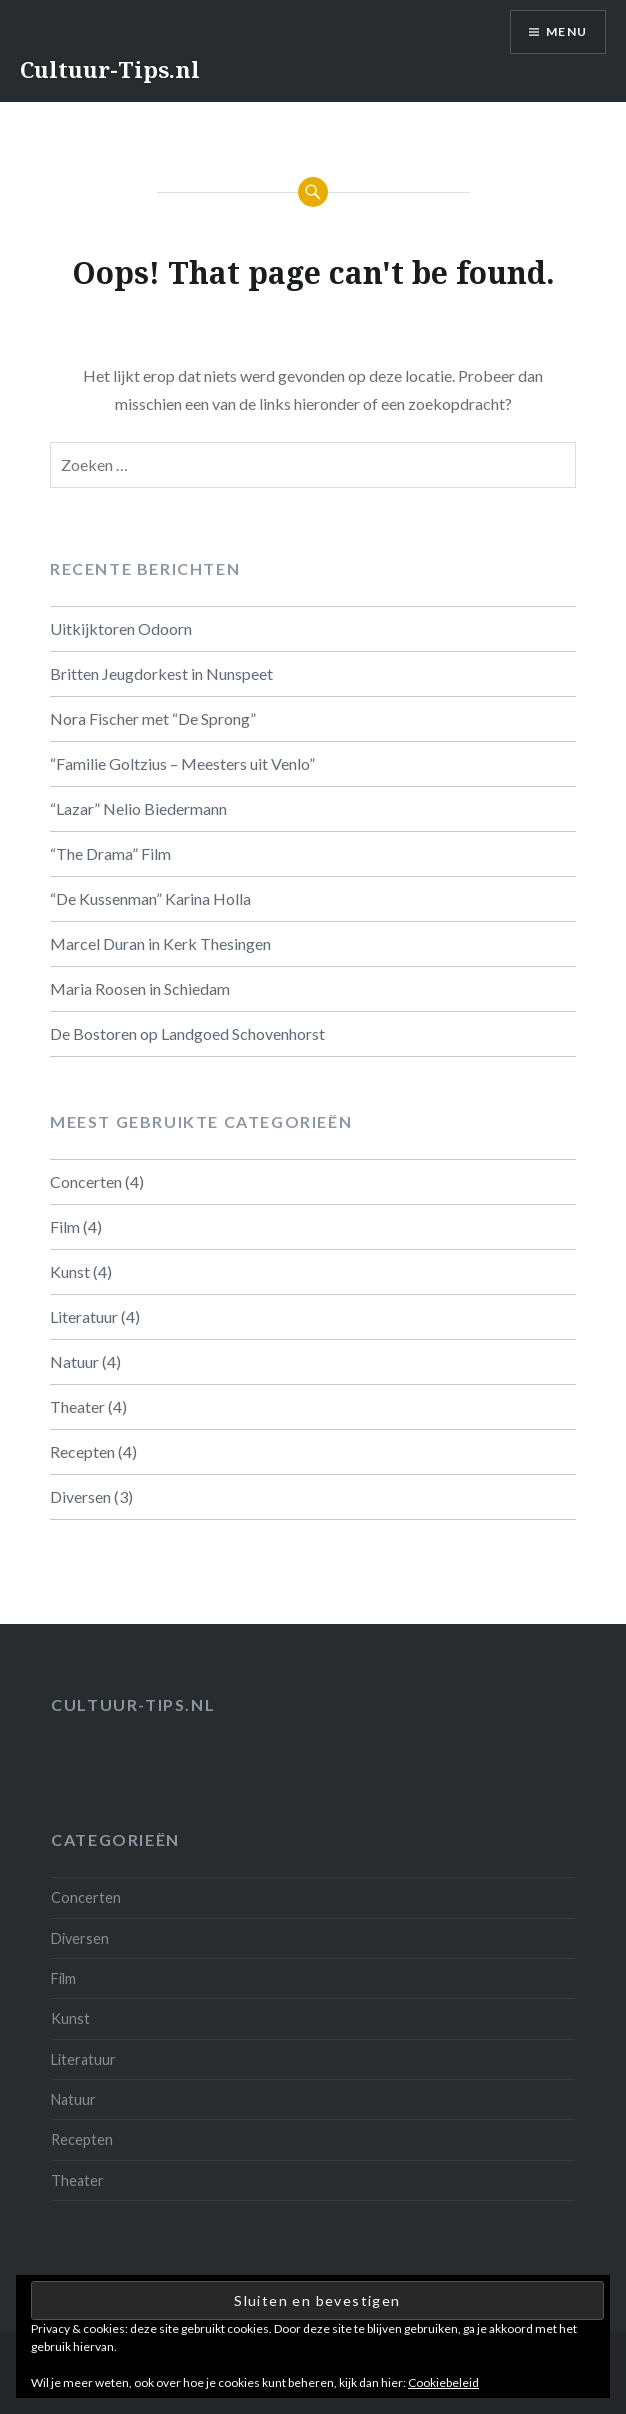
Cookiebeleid (443, 2382)
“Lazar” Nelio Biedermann (138, 808)
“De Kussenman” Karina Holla (150, 898)
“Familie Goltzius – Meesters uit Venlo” (182, 763)
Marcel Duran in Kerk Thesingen (160, 943)
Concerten (86, 1181)
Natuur (74, 1361)
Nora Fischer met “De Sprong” (153, 718)
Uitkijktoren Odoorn (121, 628)
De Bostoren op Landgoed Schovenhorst (187, 1033)
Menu (566, 31)
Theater (77, 1406)
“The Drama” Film (110, 853)
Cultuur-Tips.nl (110, 69)
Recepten (82, 1451)
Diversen (80, 1496)
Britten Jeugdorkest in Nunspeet (161, 673)
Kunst (70, 1271)
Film (65, 1226)
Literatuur (84, 1316)
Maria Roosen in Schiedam (140, 988)
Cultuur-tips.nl (133, 1704)
